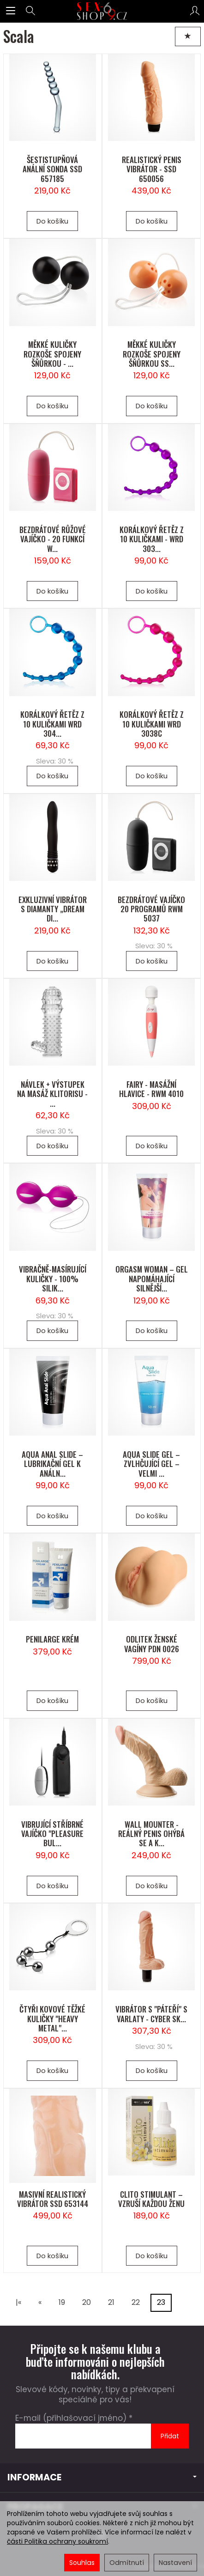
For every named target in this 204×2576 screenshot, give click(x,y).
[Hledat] (30, 11)
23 (161, 2302)
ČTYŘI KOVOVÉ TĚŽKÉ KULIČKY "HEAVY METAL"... (52, 2018)
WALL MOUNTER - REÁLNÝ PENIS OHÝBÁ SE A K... (151, 1833)
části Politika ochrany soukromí (57, 2541)
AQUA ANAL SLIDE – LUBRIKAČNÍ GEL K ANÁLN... (52, 1464)
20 (86, 2302)
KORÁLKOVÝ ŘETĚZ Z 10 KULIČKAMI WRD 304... (52, 724)
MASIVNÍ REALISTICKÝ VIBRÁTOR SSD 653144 (52, 2198)
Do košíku (52, 221)
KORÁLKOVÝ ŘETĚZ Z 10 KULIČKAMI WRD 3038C (152, 724)
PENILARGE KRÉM (52, 1639)
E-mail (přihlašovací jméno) (70, 2418)
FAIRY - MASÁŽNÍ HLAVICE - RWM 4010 (151, 1089)
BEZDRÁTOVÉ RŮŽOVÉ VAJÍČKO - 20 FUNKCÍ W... (52, 539)
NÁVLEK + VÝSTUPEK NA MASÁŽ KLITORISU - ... (52, 1094)
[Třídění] (188, 36)
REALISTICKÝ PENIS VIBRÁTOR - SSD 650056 (151, 169)
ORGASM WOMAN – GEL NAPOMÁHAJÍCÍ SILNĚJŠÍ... (151, 1278)
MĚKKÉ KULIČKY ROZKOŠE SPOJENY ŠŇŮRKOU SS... (151, 354)
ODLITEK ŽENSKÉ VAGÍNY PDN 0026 (151, 1643)
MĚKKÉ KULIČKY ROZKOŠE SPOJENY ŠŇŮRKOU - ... (52, 354)
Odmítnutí (126, 2562)
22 (136, 2302)
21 (111, 2302)
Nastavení (175, 2562)
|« (18, 2302)
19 (62, 2302)
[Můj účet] (195, 11)
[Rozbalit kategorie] (10, 11)
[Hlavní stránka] (102, 11)
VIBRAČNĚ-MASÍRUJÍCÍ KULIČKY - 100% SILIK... (52, 1278)
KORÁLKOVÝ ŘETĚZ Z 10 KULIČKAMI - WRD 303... (152, 539)
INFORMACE (102, 2477)
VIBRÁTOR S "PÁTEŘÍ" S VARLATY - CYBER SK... (151, 2013)
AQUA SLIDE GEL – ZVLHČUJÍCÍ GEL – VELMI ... (151, 1464)
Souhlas (82, 2562)
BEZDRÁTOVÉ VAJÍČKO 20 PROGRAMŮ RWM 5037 (151, 909)
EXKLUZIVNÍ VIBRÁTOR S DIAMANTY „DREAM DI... (52, 909)
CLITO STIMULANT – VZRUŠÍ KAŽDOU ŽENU (151, 2198)
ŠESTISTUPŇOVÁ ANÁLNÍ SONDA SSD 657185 (52, 169)
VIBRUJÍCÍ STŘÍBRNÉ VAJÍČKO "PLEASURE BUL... (52, 1833)
